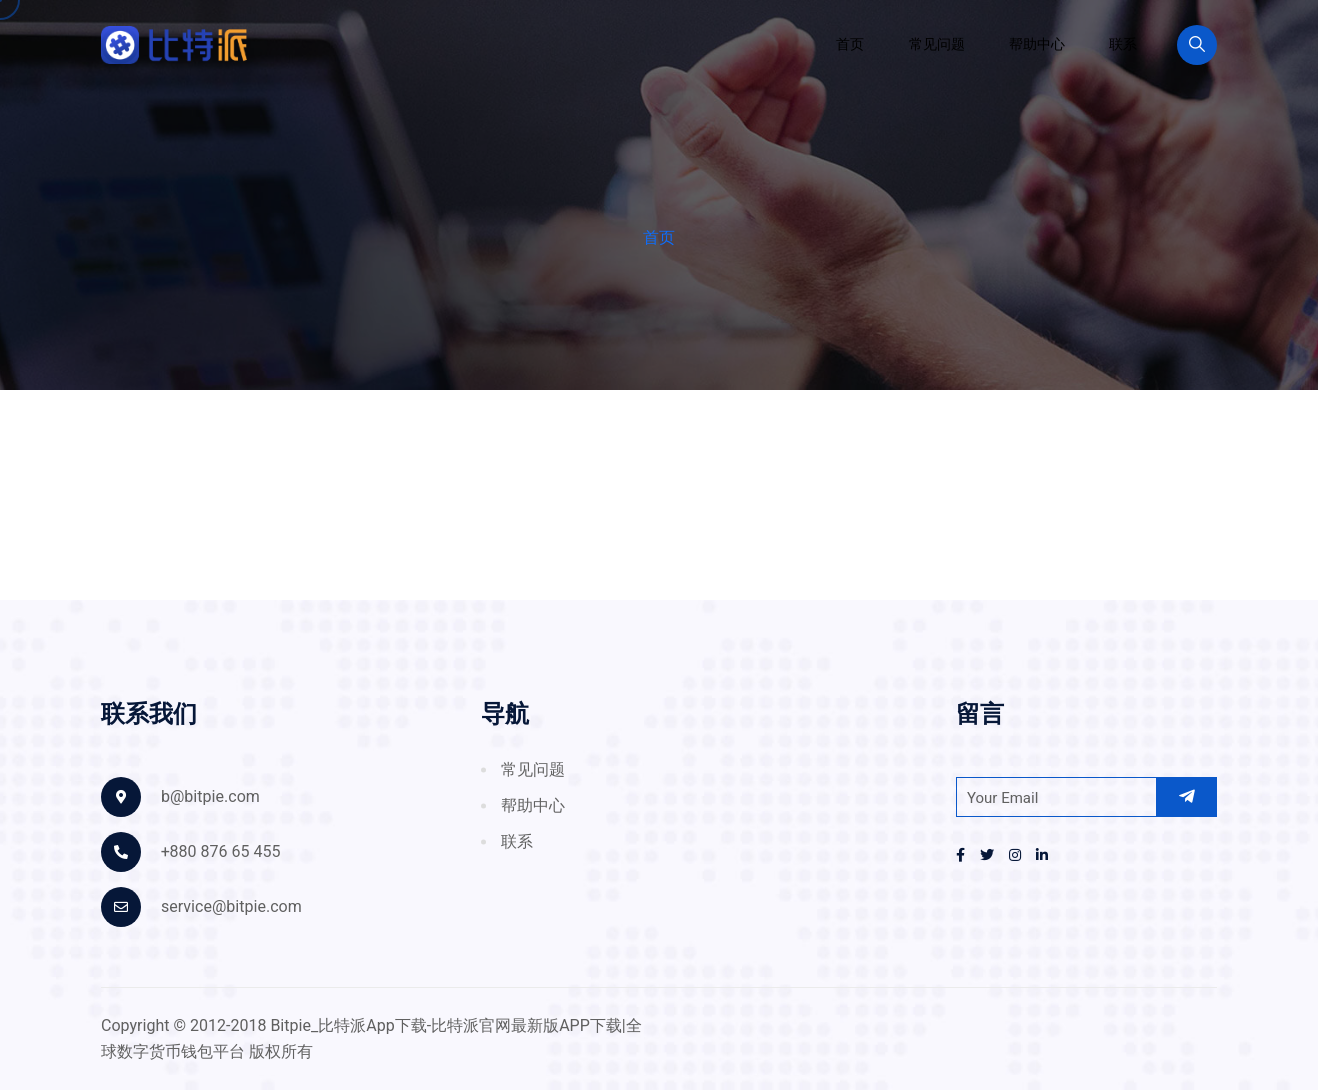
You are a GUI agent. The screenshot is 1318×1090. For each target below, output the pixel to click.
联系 (1123, 44)
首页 (850, 44)
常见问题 (937, 44)
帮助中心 (1037, 44)
